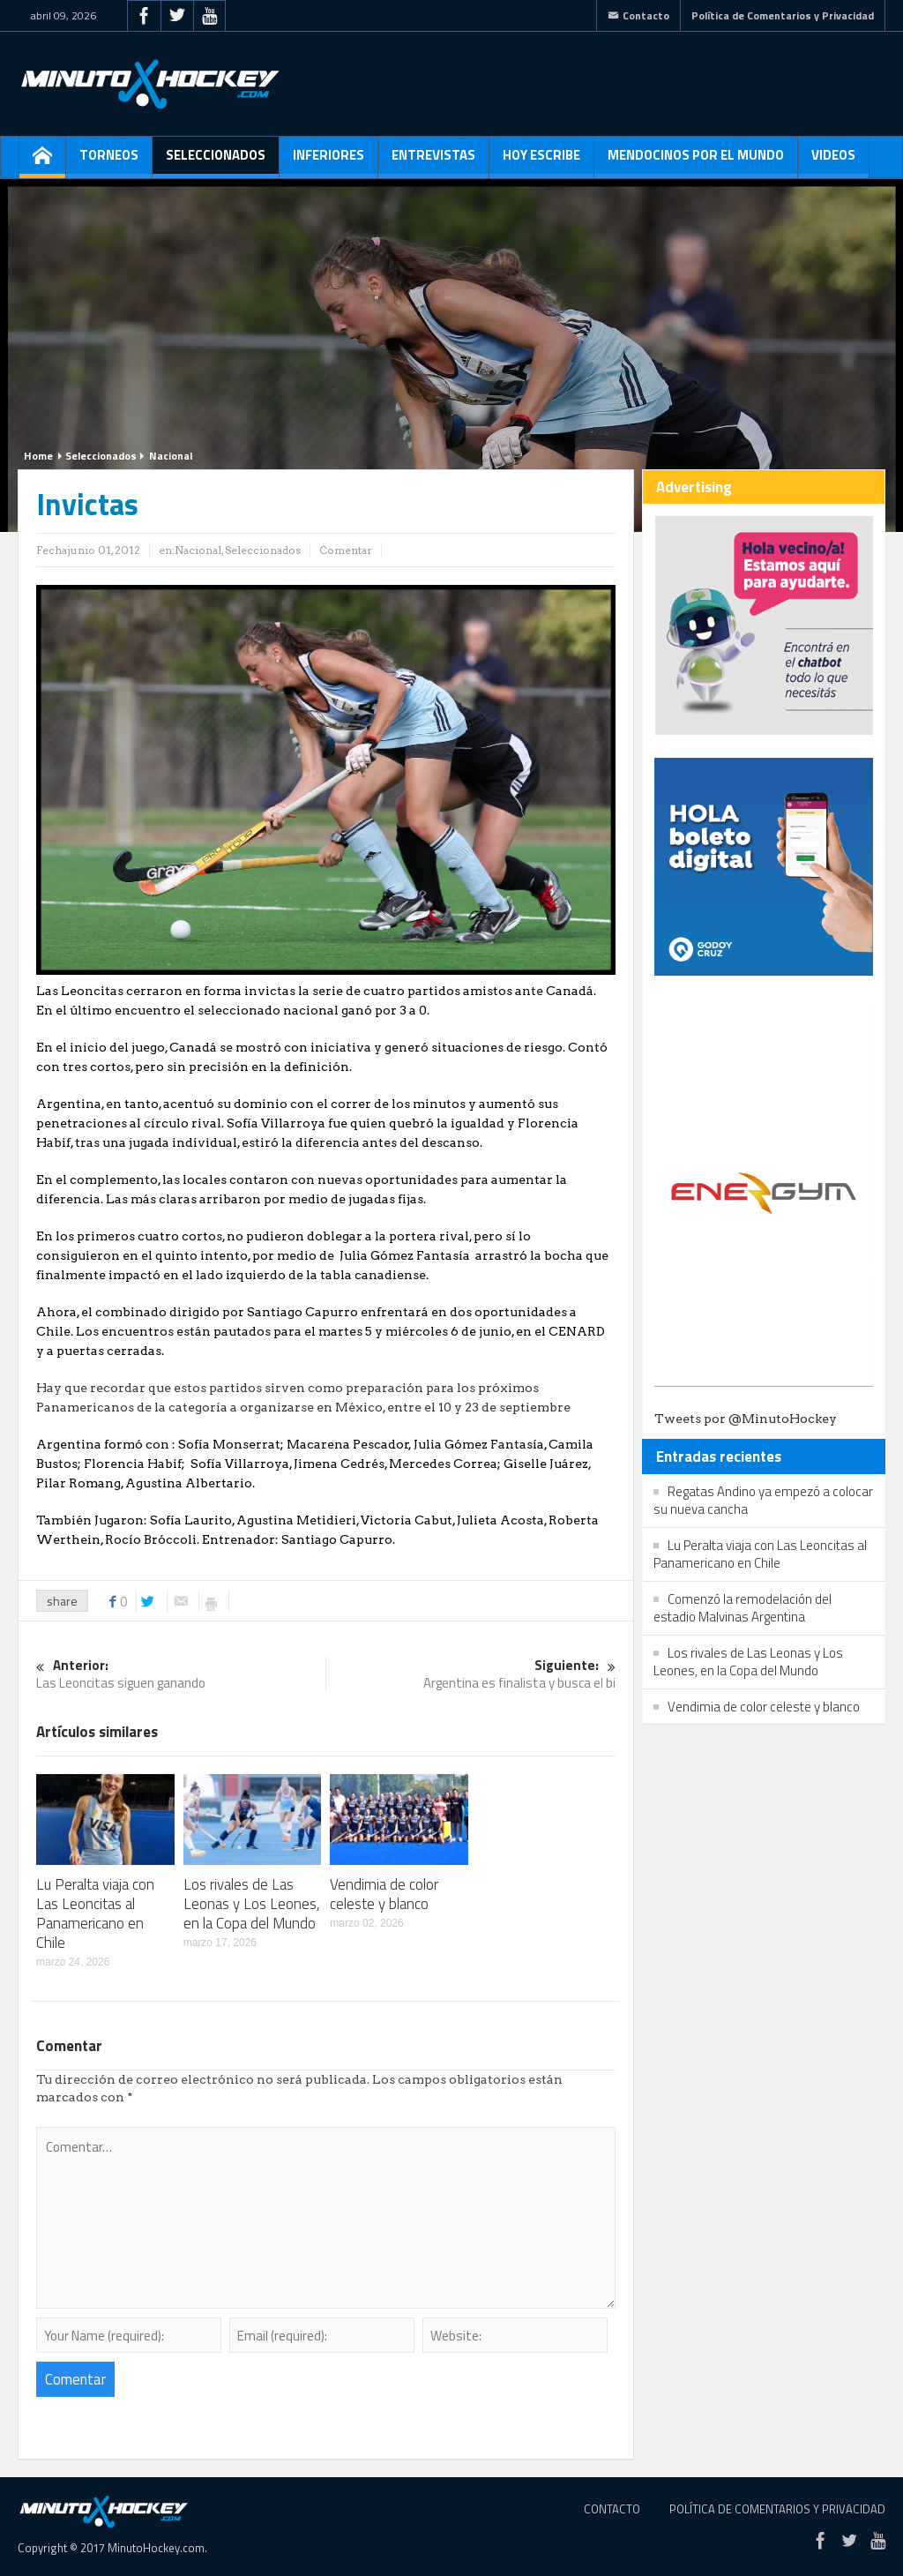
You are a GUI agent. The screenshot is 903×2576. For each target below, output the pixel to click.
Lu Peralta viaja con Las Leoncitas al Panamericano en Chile (95, 1913)
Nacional (170, 455)
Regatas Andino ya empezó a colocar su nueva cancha (763, 1500)
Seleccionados (216, 161)
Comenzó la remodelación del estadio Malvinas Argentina (742, 1608)
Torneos (109, 161)
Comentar (345, 550)
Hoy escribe (541, 161)
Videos (833, 161)
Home (38, 455)
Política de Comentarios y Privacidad (782, 15)
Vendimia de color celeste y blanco (384, 1894)
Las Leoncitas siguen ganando (180, 1675)
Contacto (638, 15)
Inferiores (328, 161)
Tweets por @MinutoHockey (745, 1419)
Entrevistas (433, 161)
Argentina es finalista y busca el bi (471, 1675)
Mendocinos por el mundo (695, 161)
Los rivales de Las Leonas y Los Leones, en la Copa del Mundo (251, 1904)
